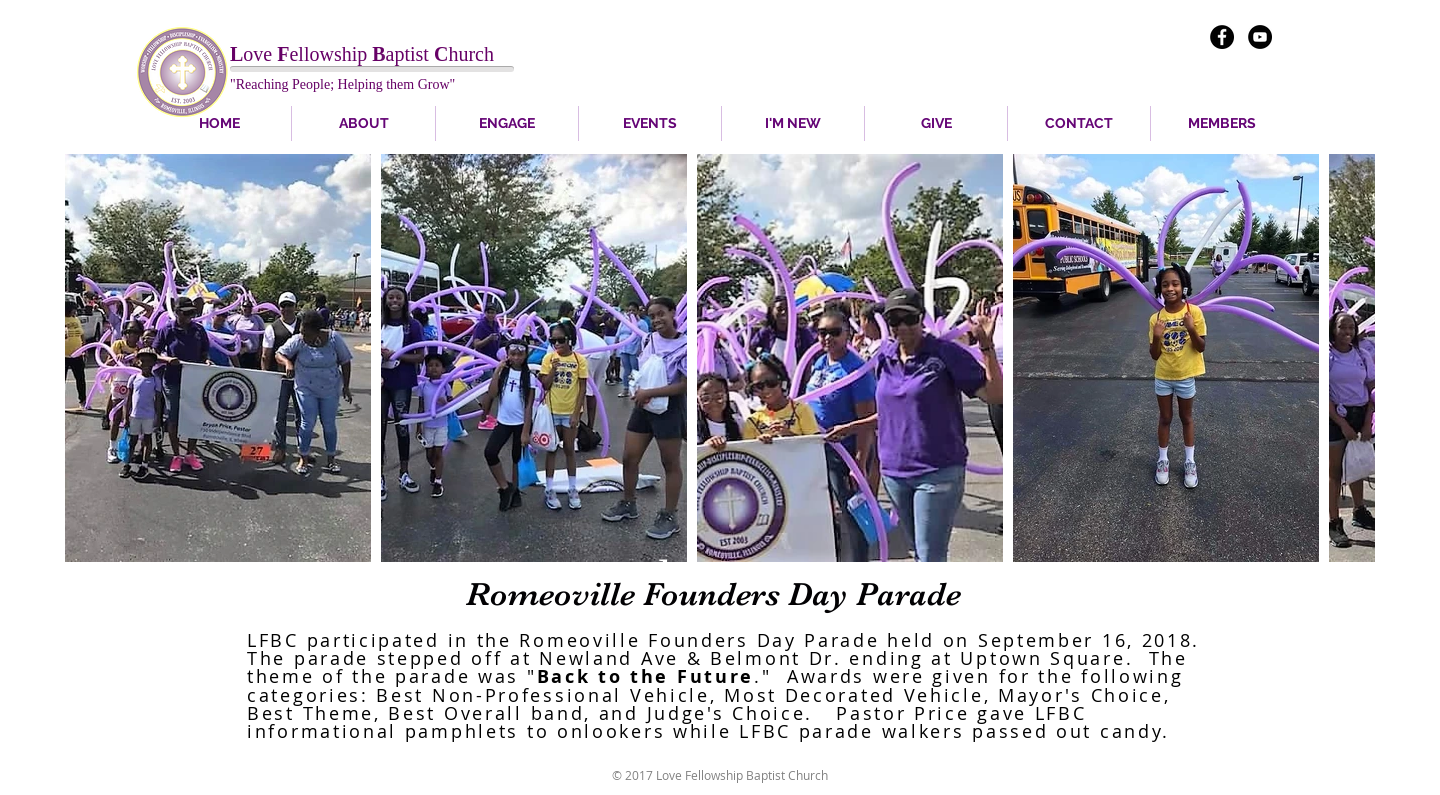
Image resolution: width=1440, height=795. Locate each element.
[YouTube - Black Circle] (1260, 37)
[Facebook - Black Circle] (1222, 37)
